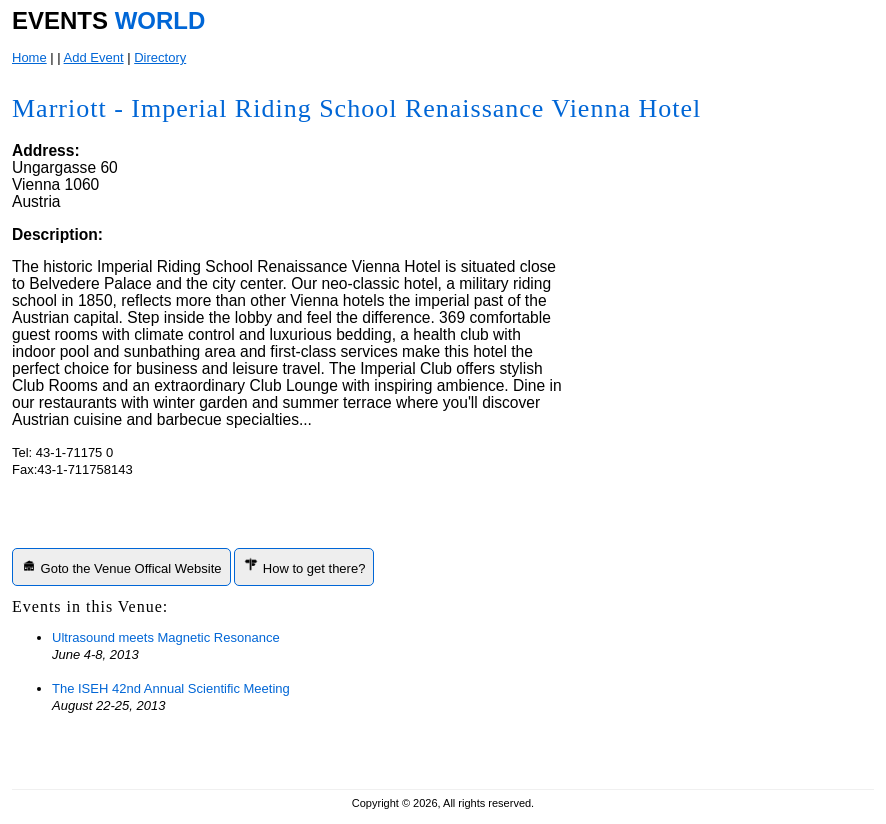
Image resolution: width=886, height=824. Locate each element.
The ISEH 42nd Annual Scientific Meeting (171, 688)
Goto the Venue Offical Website (121, 566)
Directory (160, 57)
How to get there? (304, 566)
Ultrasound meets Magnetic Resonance (166, 637)
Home (29, 57)
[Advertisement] (719, 477)
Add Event (94, 57)
